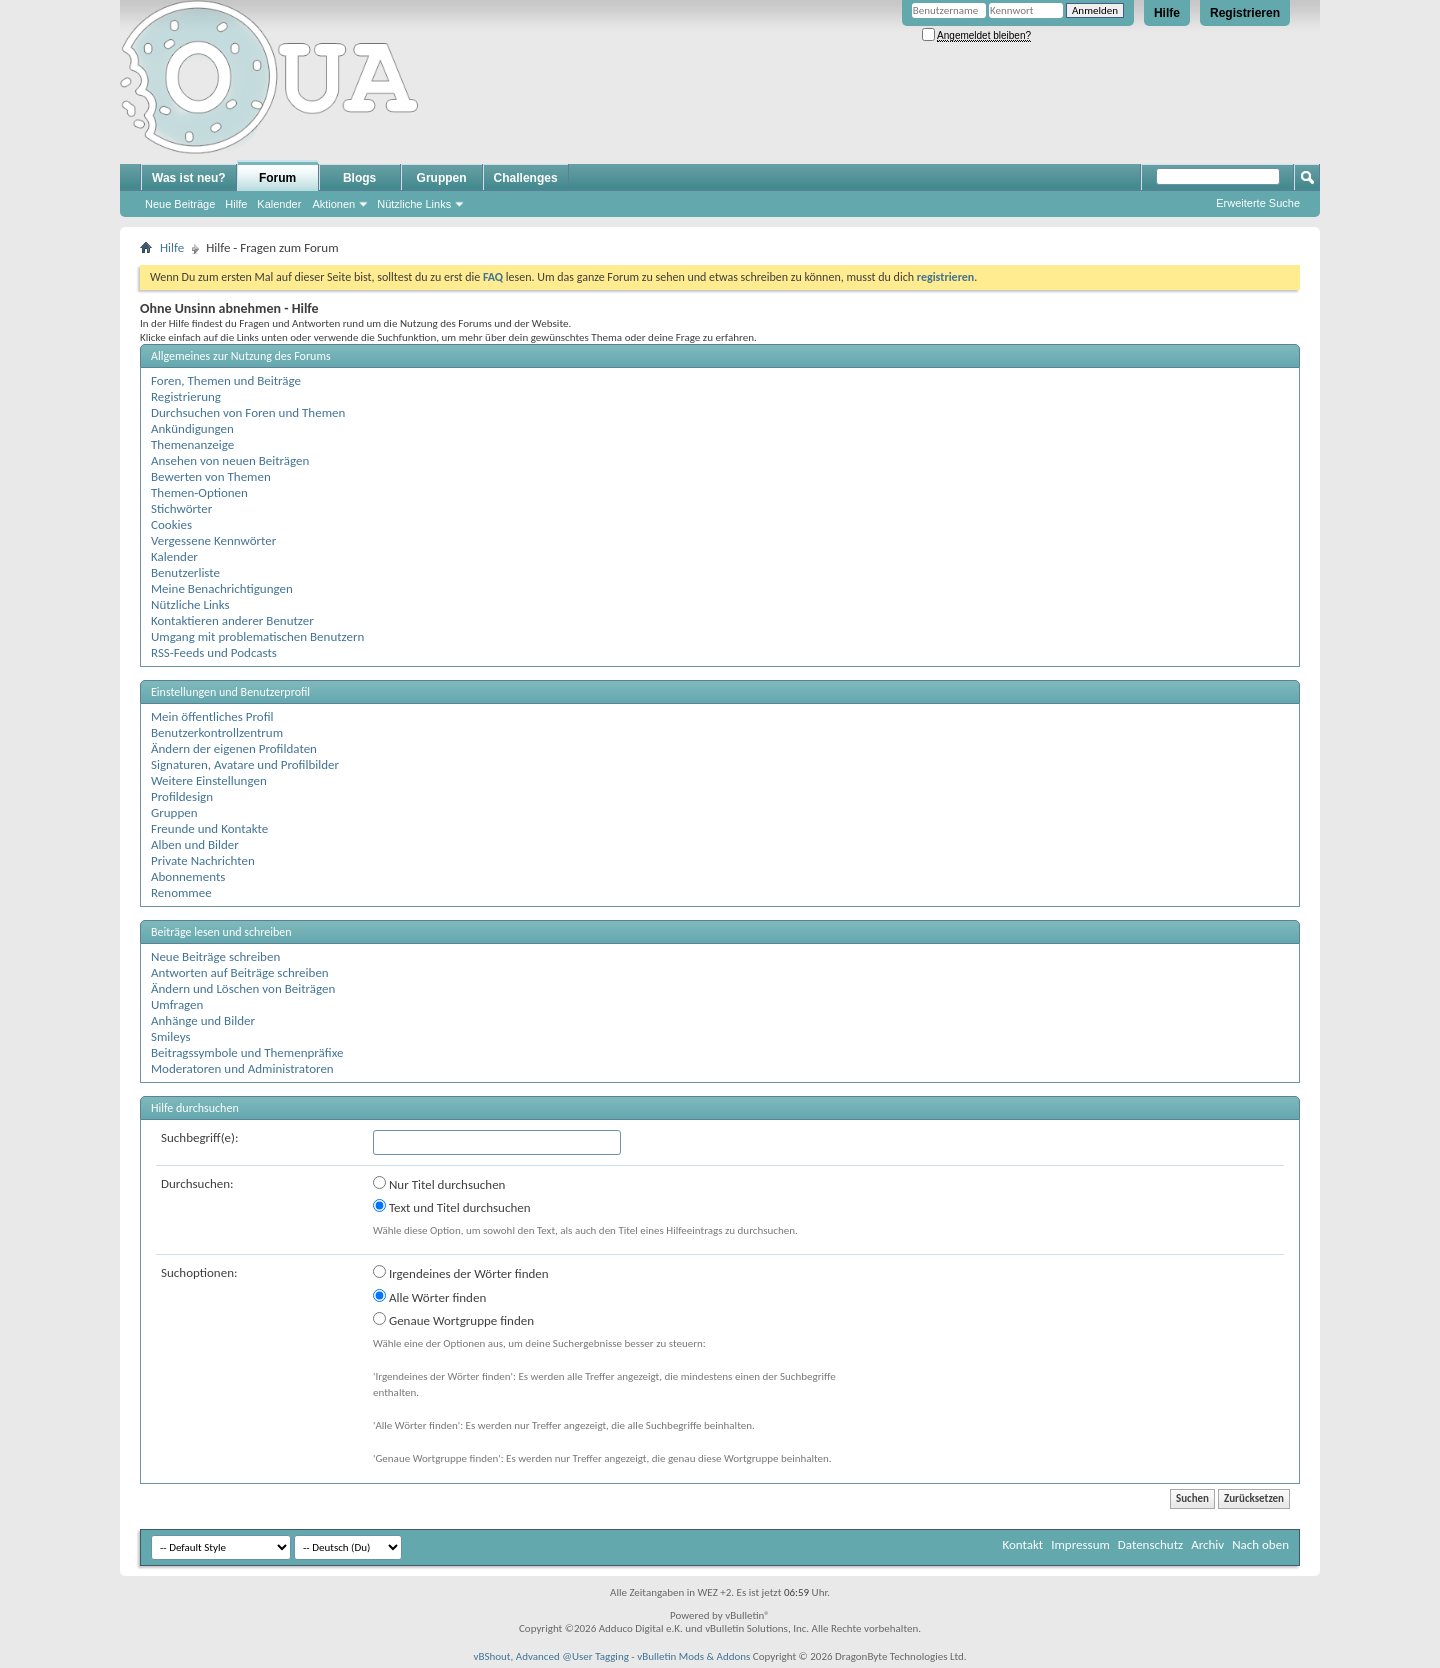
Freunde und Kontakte (209, 828)
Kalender (279, 204)
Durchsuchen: (197, 1183)
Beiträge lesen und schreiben (221, 932)
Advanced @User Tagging (572, 1656)
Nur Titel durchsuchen (439, 1184)
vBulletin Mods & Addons (693, 1656)
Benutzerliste (185, 572)
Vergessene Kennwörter (213, 540)
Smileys (171, 1036)
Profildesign (182, 796)
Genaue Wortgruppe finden (453, 1320)
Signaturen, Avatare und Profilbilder (245, 764)
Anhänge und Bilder (203, 1020)
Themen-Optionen (199, 492)
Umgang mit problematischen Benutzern (257, 636)
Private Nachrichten (203, 860)
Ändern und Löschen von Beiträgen (243, 988)
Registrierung (186, 396)
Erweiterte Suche (1258, 203)
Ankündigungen (192, 428)
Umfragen (177, 1004)
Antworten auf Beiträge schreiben (240, 972)
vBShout (491, 1656)
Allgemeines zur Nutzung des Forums (241, 356)
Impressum (1080, 1544)
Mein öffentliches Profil (212, 716)
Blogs (359, 178)
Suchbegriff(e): (199, 1137)
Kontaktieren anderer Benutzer (232, 620)
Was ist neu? (189, 178)
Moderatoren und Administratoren (242, 1068)
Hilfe (1167, 13)
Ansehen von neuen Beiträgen (230, 460)
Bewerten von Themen (211, 476)
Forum (277, 178)
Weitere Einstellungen (209, 780)
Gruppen (442, 178)
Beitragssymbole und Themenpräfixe (247, 1052)
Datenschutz (1150, 1544)
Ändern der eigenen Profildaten (234, 748)
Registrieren (1245, 13)
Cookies (171, 524)
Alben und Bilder (195, 844)
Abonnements (188, 876)
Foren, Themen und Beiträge (226, 380)
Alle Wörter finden (429, 1297)
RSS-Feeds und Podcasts (214, 652)
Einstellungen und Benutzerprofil (230, 692)
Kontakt (1022, 1544)
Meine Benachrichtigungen (222, 588)
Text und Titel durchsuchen (452, 1207)
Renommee (181, 892)
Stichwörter (181, 508)
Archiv (1207, 1544)
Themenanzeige (192, 444)
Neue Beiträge (180, 204)
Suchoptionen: (199, 1272)
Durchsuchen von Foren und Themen (248, 412)
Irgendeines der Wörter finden (461, 1273)
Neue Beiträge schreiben (215, 956)
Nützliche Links (414, 204)
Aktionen (333, 204)
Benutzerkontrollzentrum (217, 732)
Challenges (526, 178)
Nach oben (1260, 1544)
